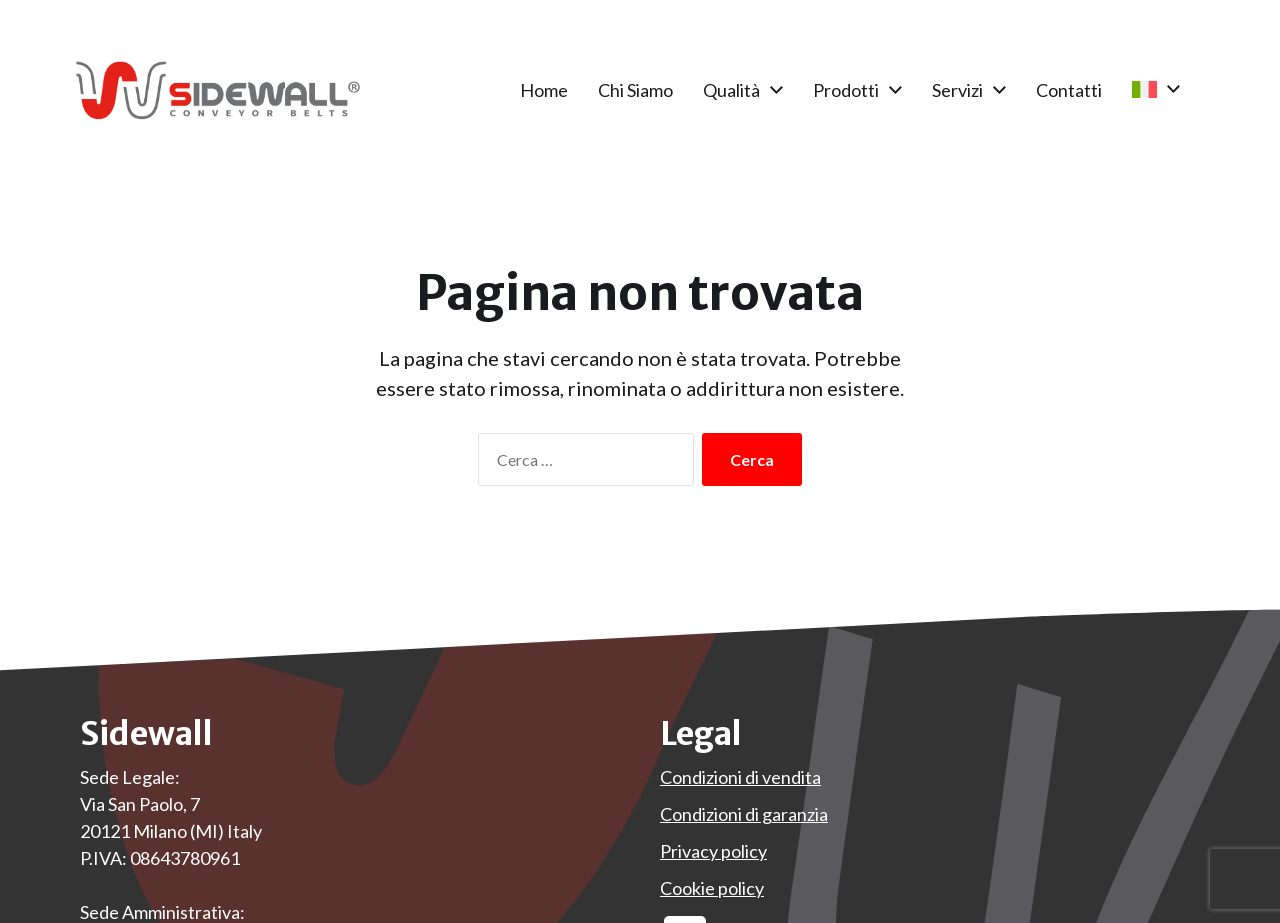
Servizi (957, 90)
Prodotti (846, 90)
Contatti (1069, 90)
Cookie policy (712, 888)
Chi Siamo (635, 90)
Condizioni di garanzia (744, 814)
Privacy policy (713, 851)
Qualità (731, 90)
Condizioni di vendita (740, 777)
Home (544, 90)
